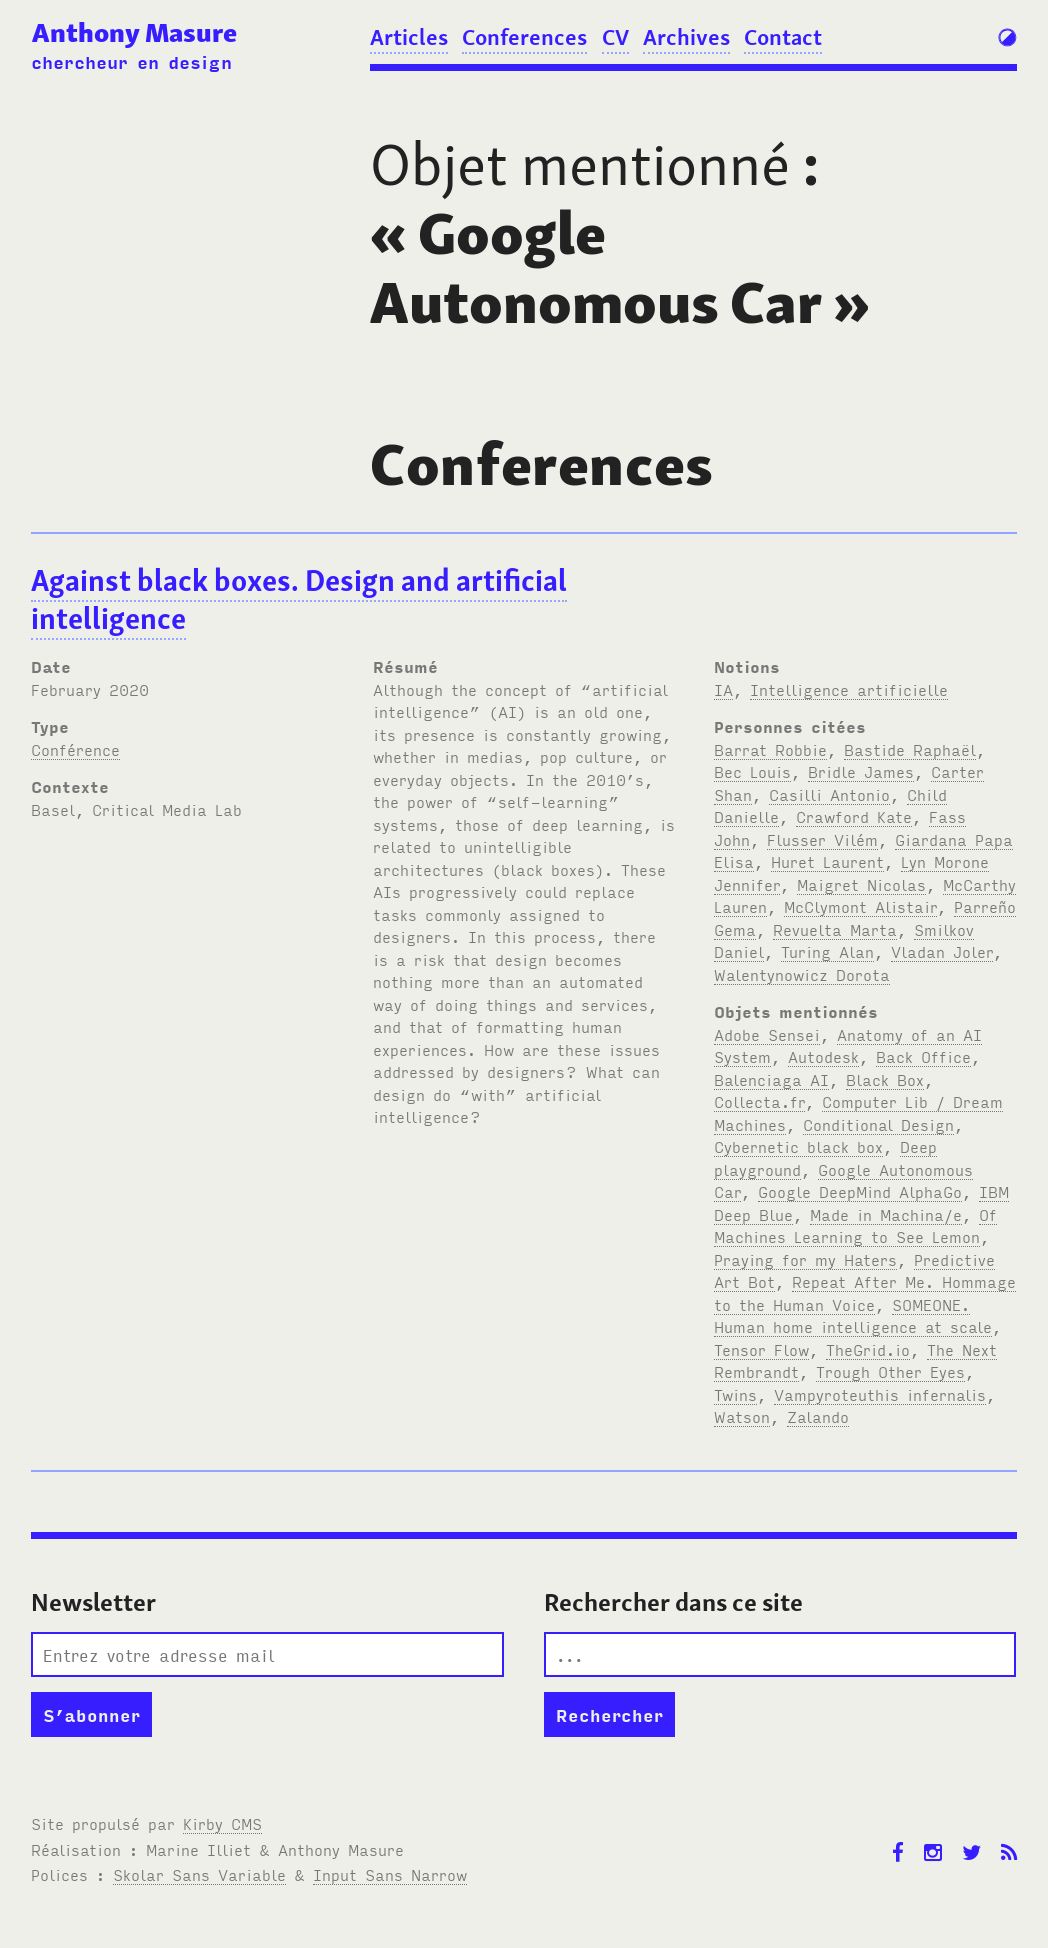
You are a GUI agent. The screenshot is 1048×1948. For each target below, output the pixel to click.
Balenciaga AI (771, 1079)
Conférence (75, 749)
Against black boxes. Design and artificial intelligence (299, 600)
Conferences (524, 37)
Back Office (923, 1056)
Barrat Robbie (770, 749)
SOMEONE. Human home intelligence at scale (853, 1315)
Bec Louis (752, 771)
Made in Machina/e (886, 1214)
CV (615, 37)
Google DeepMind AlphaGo (860, 1191)
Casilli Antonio (829, 794)
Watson (742, 1416)
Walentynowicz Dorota (802, 974)
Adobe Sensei (767, 1034)
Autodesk (823, 1056)
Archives (686, 37)
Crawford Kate (854, 816)
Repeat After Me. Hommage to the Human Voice (865, 1292)
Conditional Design (878, 1124)
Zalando (818, 1416)
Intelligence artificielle (849, 689)
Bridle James (861, 771)
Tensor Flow (761, 1349)
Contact (783, 37)
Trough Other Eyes (890, 1371)
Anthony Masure (134, 32)
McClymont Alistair (860, 906)
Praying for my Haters (805, 1259)
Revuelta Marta (835, 929)
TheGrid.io (868, 1349)
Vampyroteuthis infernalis (880, 1394)
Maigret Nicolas (861, 884)
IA (723, 689)
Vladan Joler (942, 951)
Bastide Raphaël (910, 749)
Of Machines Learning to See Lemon (855, 1225)
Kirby (222, 1823)
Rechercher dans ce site (673, 1602)
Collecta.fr (759, 1101)
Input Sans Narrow (390, 1874)
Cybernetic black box (798, 1146)
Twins (735, 1394)
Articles (409, 37)
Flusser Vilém (822, 839)
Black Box (885, 1079)
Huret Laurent (827, 861)
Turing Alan (827, 951)
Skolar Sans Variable (199, 1874)
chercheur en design (131, 61)
